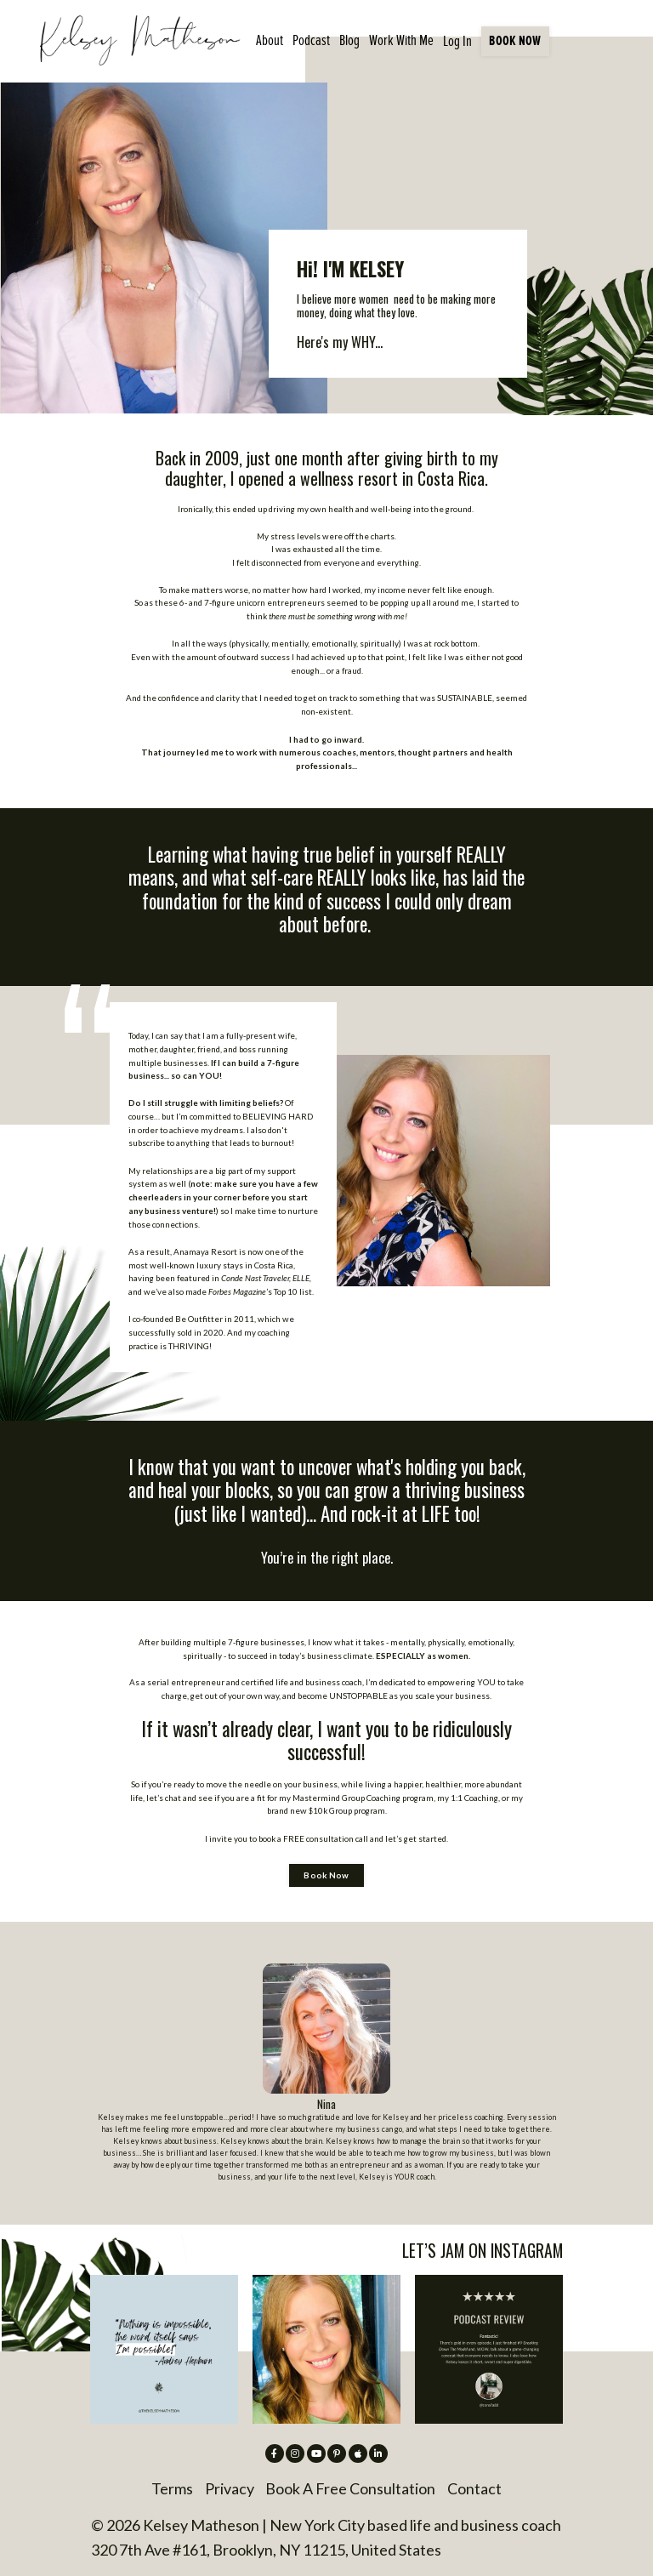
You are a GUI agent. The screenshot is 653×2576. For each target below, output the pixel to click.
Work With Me (401, 40)
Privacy (229, 2488)
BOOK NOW (515, 40)
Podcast (311, 40)
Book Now (326, 1875)
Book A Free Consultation (350, 2488)
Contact (474, 2488)
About (269, 40)
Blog (349, 40)
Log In (457, 41)
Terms (172, 2488)
